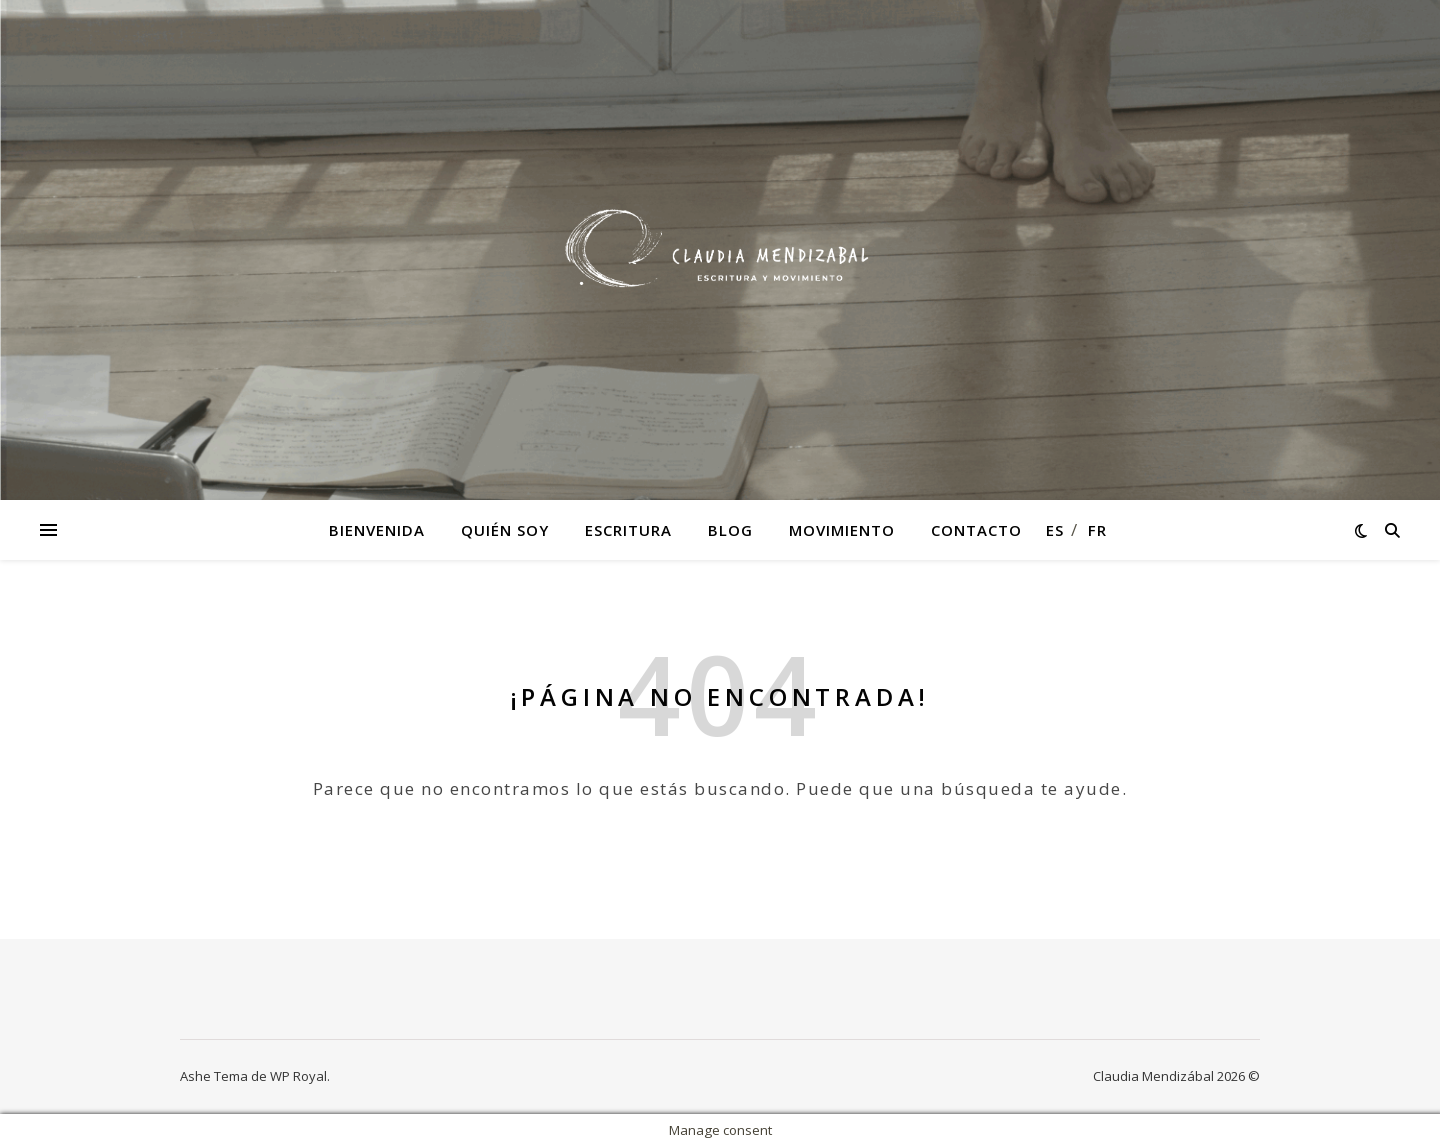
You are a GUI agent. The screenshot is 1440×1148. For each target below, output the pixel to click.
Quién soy (505, 530)
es (1055, 530)
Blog (730, 530)
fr (1097, 530)
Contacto (976, 530)
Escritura (628, 530)
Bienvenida (377, 530)
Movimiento (842, 530)
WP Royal (298, 1076)
